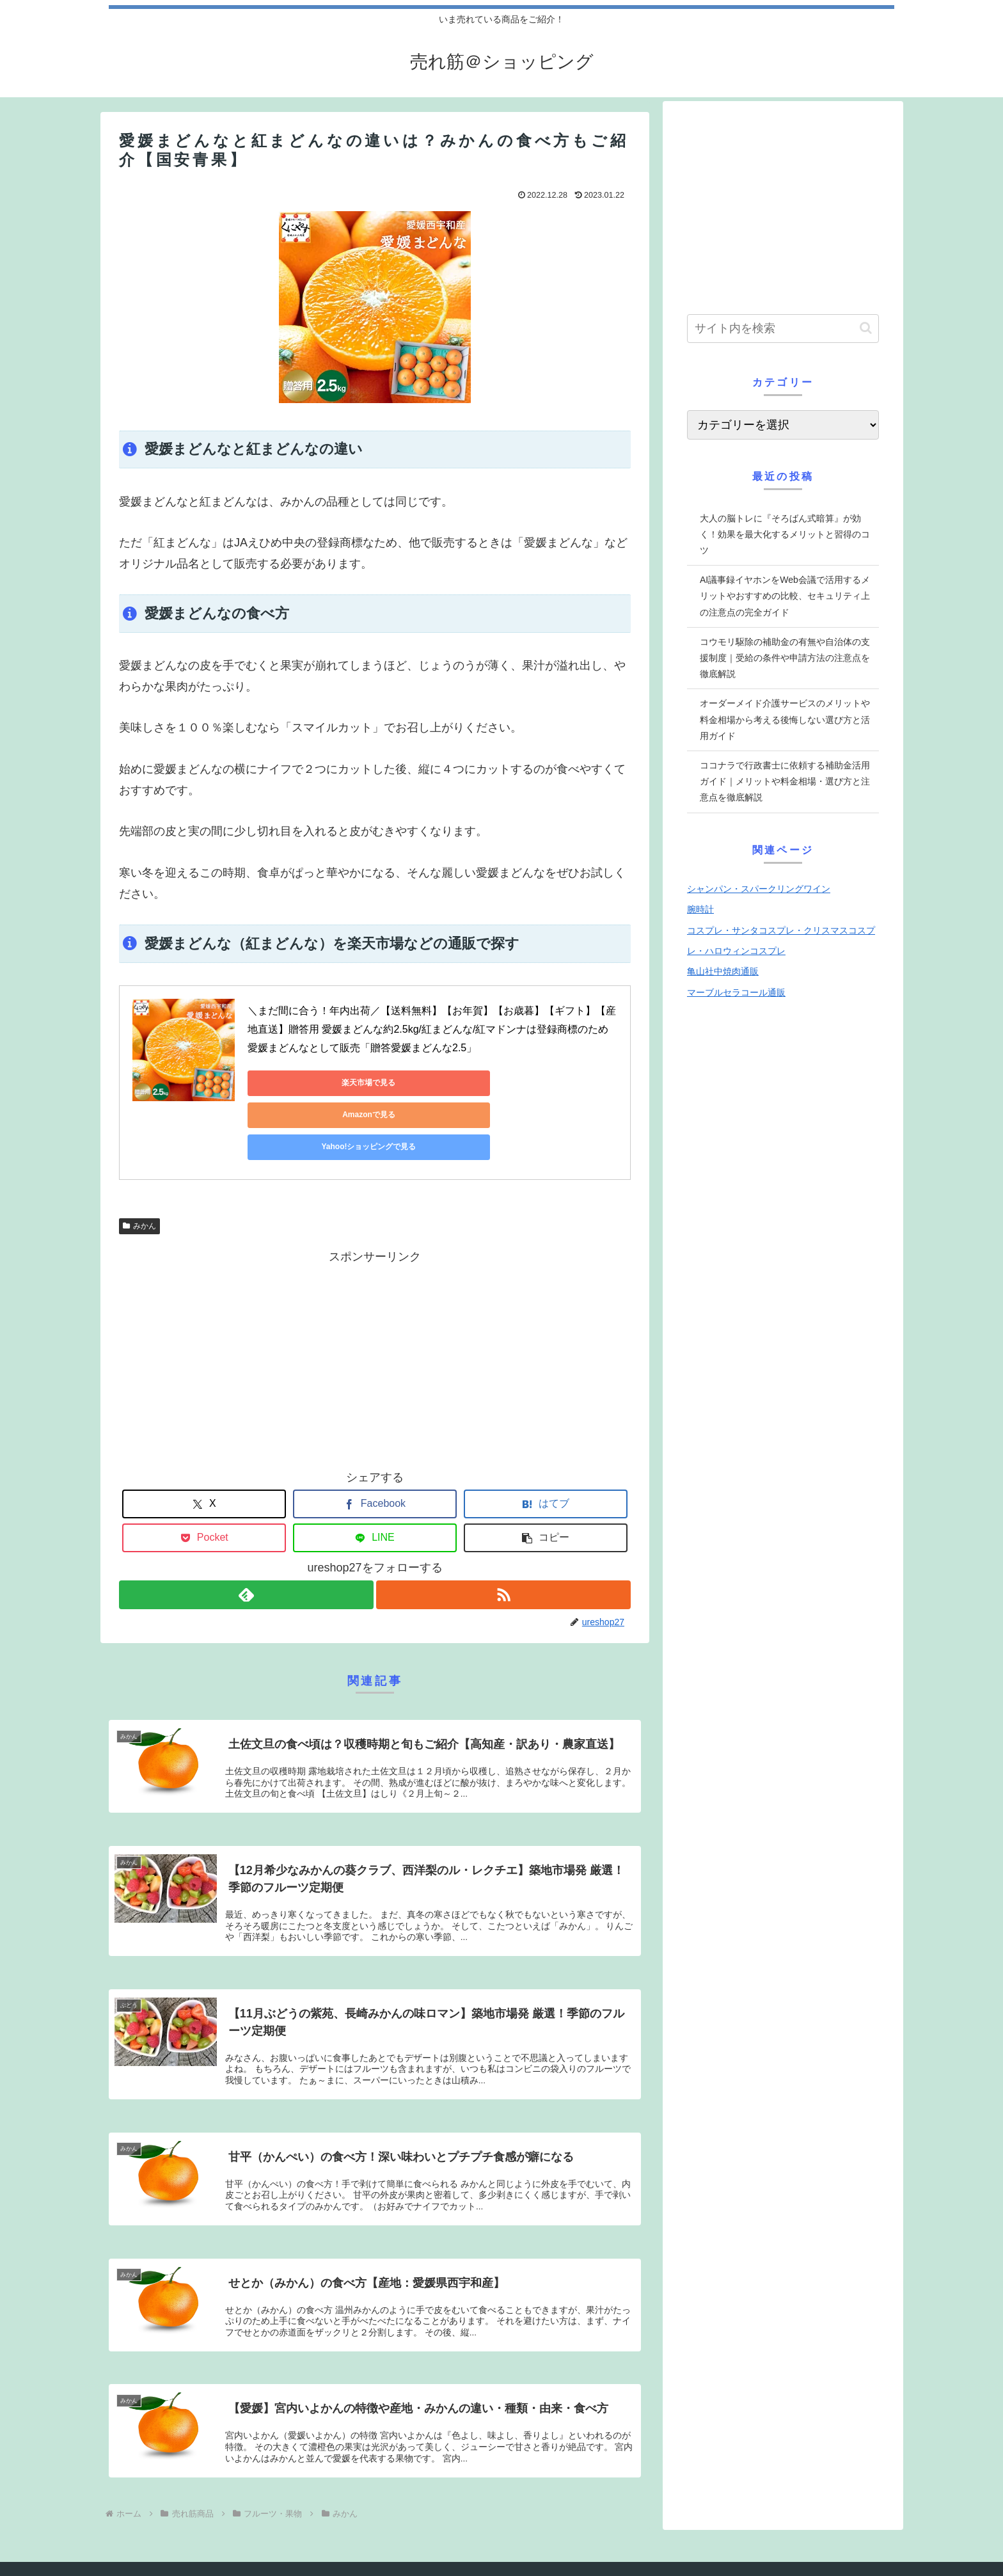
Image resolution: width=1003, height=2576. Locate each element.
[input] (783, 328)
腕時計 (700, 909)
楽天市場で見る (305, 1082)
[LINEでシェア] (375, 1473)
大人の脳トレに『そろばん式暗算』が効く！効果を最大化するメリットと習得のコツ (785, 534)
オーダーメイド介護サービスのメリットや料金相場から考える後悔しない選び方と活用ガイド (785, 719)
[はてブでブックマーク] (546, 1440)
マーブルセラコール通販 (736, 992)
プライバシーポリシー (156, 2553)
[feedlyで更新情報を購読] (245, 1530)
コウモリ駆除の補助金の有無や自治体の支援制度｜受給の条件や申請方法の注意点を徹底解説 (785, 658)
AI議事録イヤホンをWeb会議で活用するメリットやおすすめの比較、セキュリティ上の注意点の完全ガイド (785, 596)
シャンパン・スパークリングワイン (758, 889)
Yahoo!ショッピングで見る (548, 1082)
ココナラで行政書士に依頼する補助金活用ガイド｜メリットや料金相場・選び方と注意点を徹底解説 (785, 781)
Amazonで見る (427, 1082)
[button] (546, 1473)
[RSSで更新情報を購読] (504, 1530)
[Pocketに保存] (204, 1473)
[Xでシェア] (204, 1440)
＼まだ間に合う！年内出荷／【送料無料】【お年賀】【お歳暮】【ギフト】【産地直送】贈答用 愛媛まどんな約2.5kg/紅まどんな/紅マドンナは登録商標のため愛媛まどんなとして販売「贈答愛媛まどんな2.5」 (432, 1029)
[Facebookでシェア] (375, 1440)
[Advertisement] (375, 1292)
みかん (139, 1161)
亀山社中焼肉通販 (723, 971)
